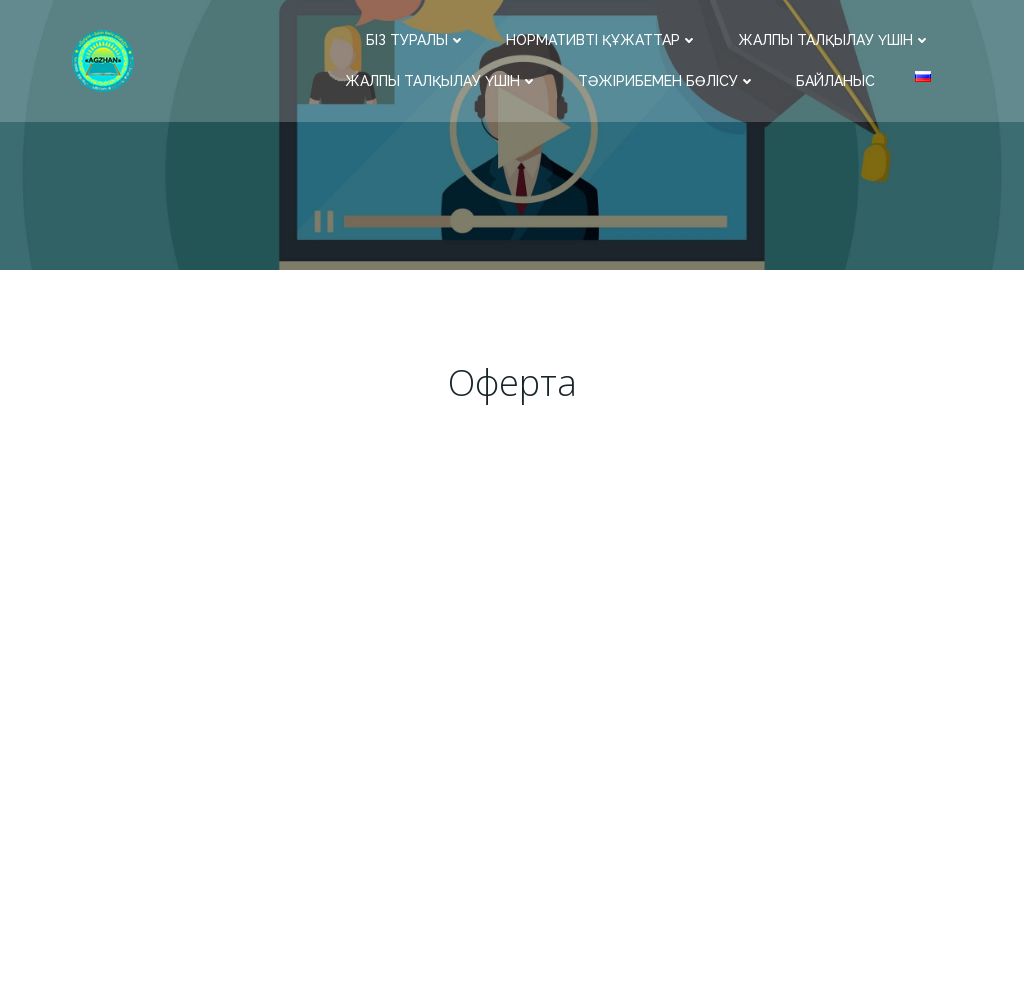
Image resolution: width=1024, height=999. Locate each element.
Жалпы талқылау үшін (834, 40)
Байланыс (835, 81)
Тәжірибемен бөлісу (667, 81)
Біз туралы (416, 40)
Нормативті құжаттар (602, 40)
